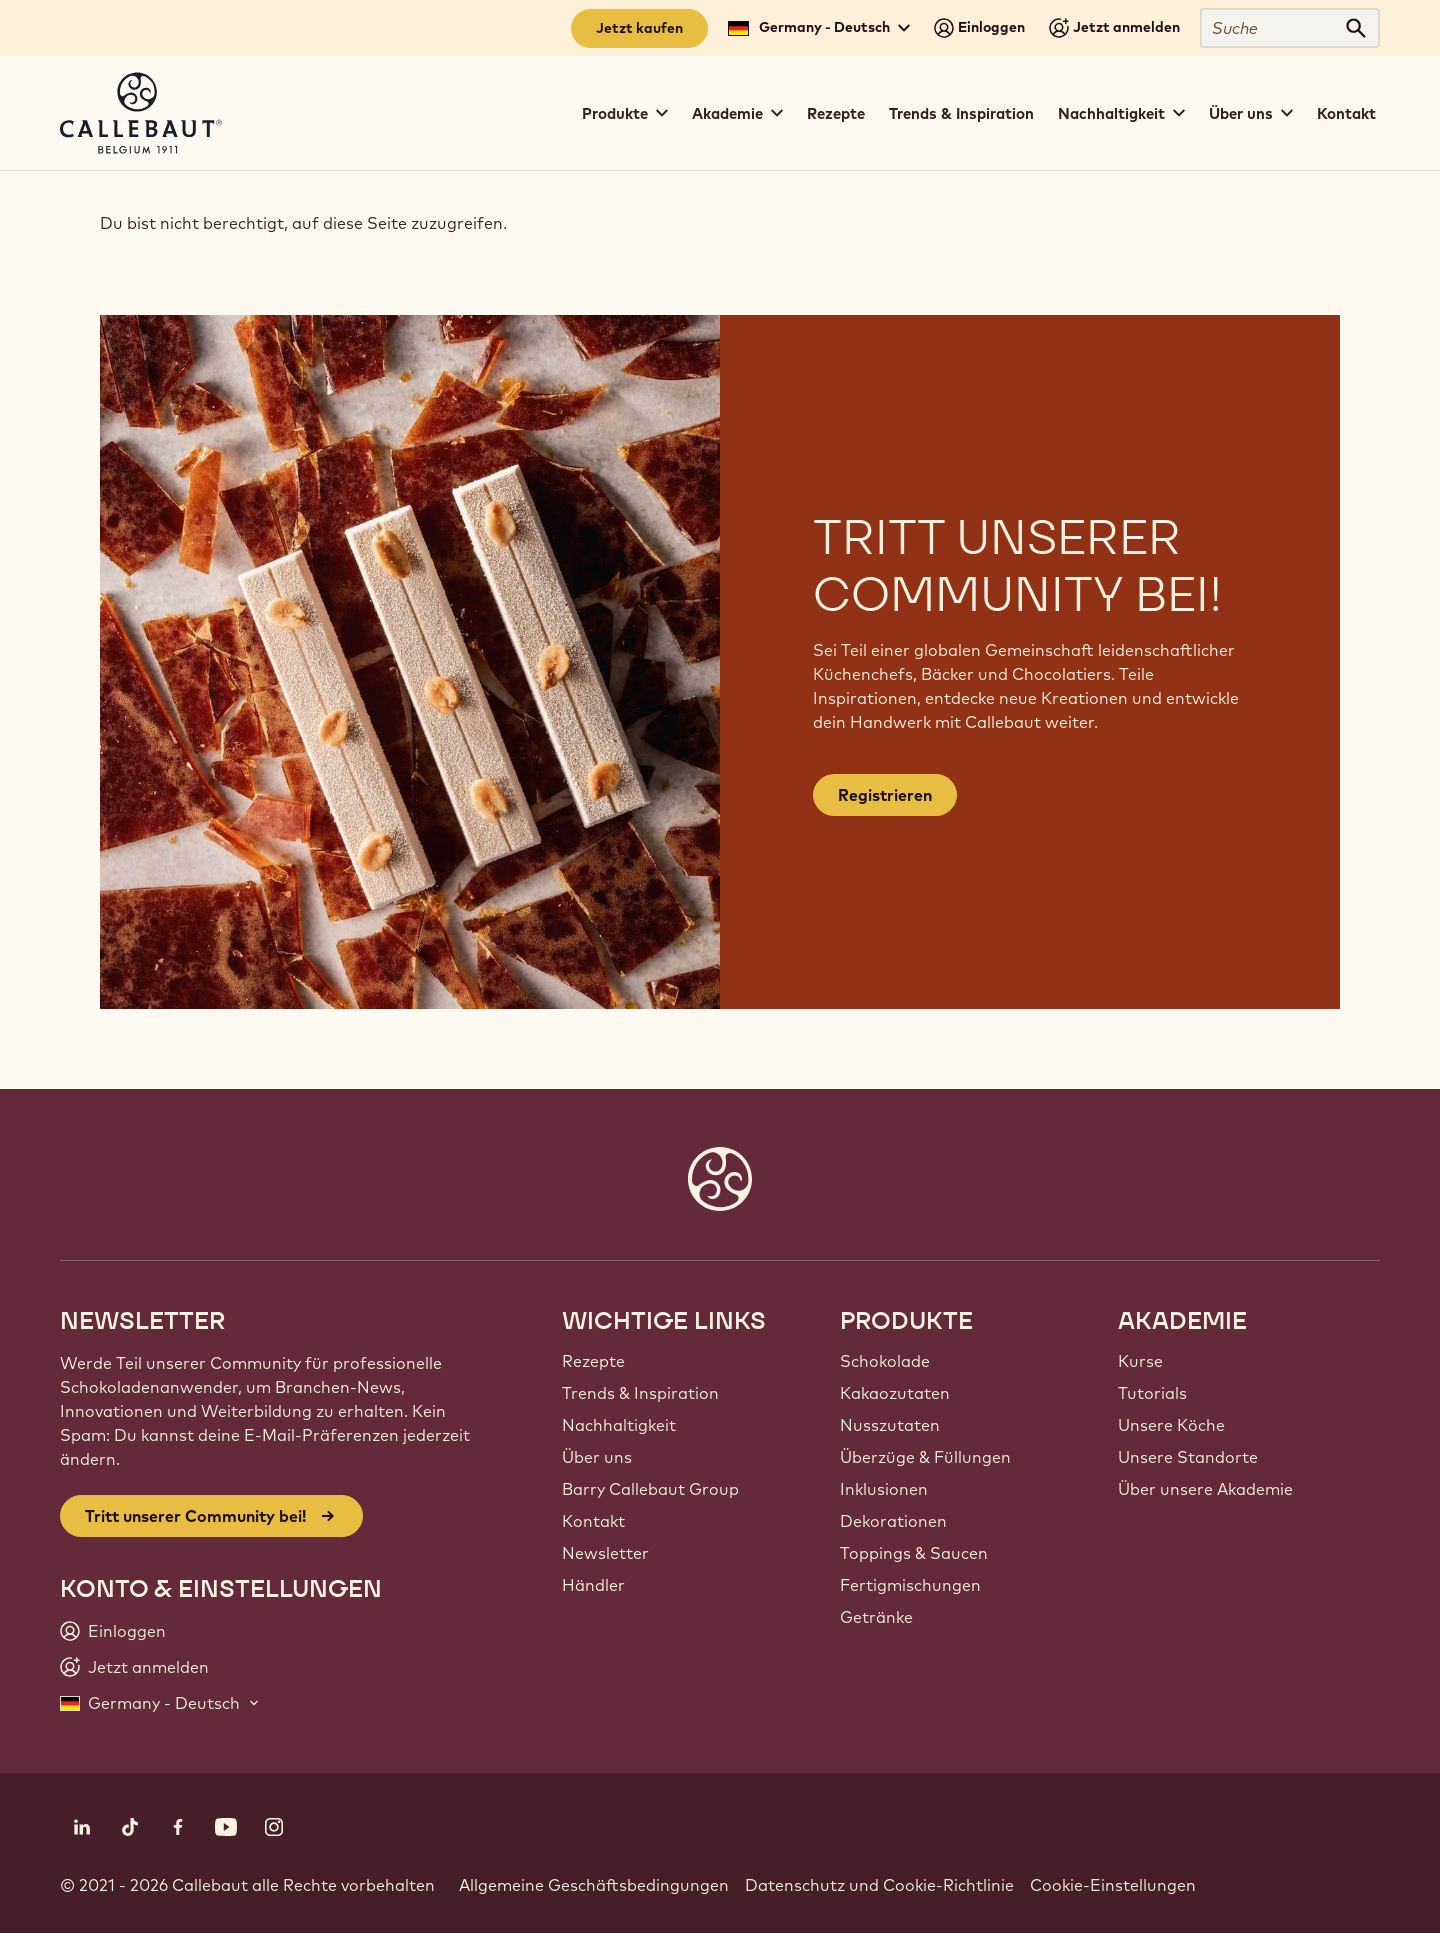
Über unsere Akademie (1205, 1489)
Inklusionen (884, 1489)
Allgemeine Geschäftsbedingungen (594, 1885)
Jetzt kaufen (639, 28)
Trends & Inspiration (961, 113)
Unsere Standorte (1188, 1457)
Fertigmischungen (910, 1585)
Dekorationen (893, 1521)
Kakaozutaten (895, 1393)
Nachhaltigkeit (619, 1425)
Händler (593, 1585)
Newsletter (605, 1553)
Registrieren (885, 795)
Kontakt (1346, 113)
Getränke (876, 1617)
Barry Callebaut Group (650, 1489)
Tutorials (1152, 1393)
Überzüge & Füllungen (925, 1457)
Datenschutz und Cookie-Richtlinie (879, 1885)
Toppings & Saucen (914, 1553)
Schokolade (885, 1361)
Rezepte (836, 113)
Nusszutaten (890, 1425)
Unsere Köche (1171, 1425)
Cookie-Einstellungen (1113, 1885)
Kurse (1140, 1361)
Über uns (597, 1457)
